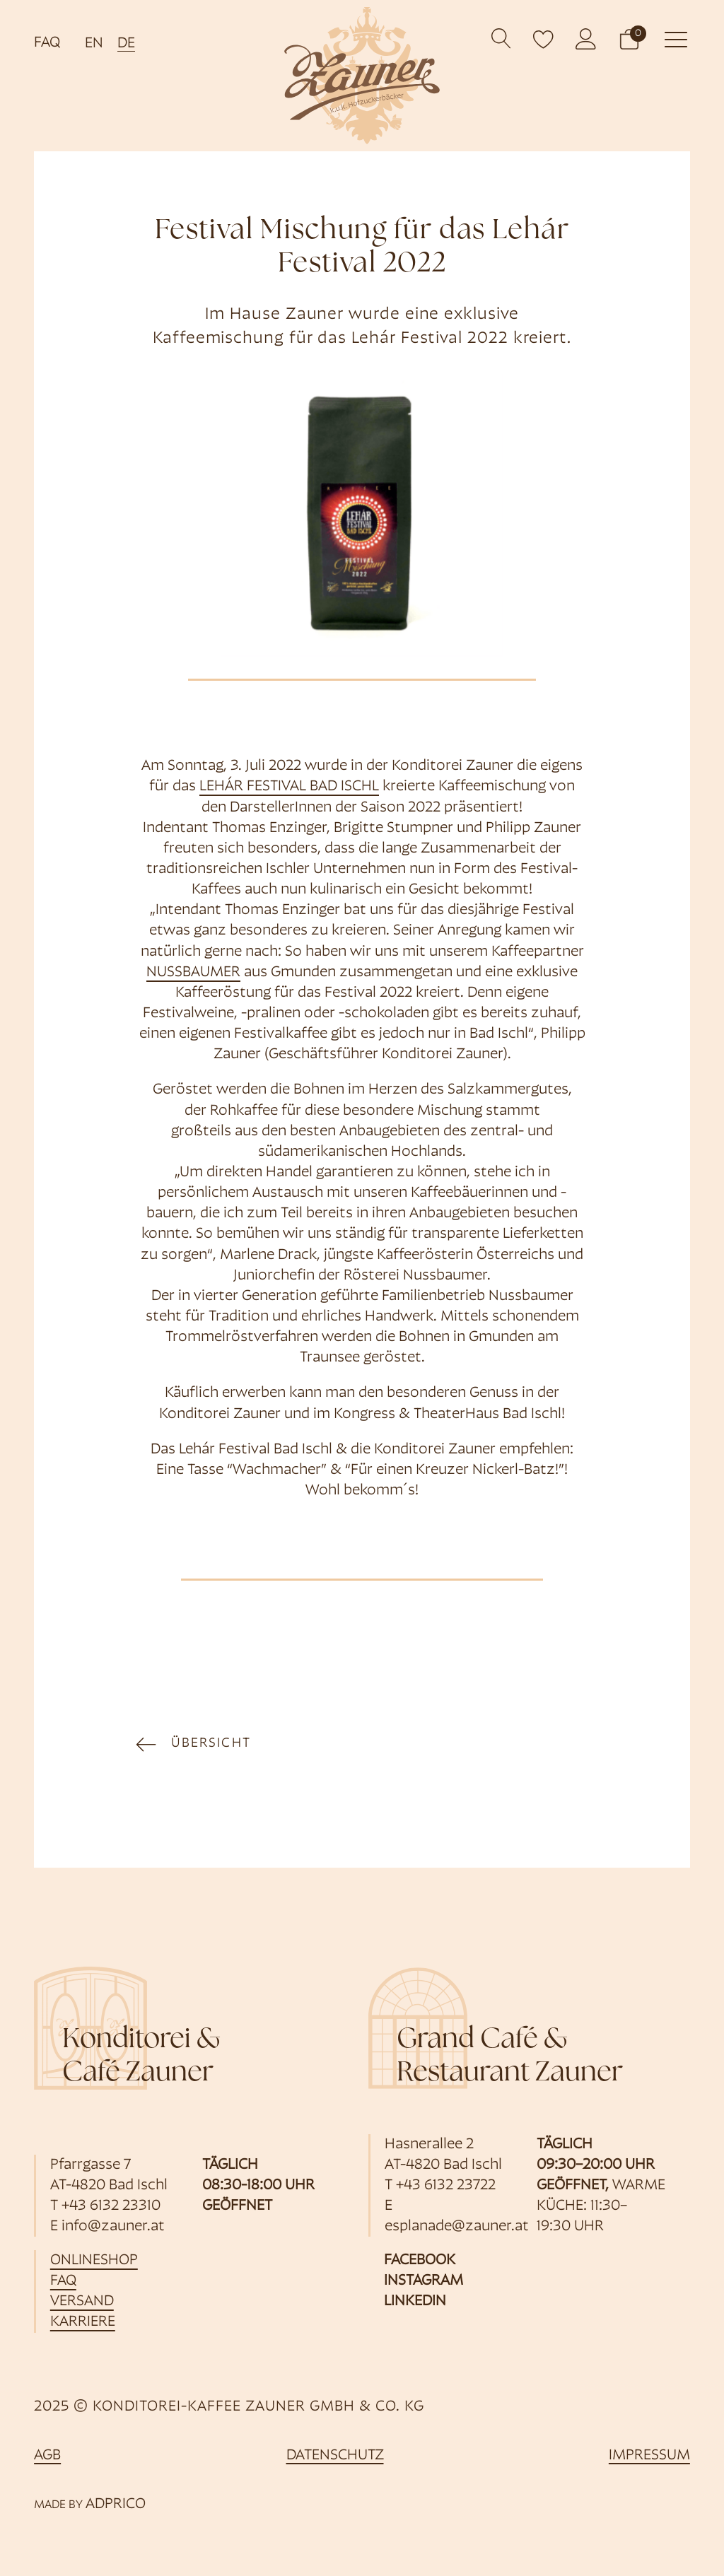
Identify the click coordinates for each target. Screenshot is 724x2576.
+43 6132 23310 (111, 2206)
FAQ (47, 42)
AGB (47, 2455)
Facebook (419, 2260)
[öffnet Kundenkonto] (586, 38)
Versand (82, 2301)
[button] (629, 38)
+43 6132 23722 (446, 2185)
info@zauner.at (113, 2226)
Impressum (649, 2455)
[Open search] (501, 38)
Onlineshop (94, 2260)
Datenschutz (335, 2455)
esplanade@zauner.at (457, 2226)
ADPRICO (116, 2504)
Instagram (423, 2280)
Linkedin (415, 2301)
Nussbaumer (193, 972)
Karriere (82, 2321)
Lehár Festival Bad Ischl (289, 786)
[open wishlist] (543, 38)
